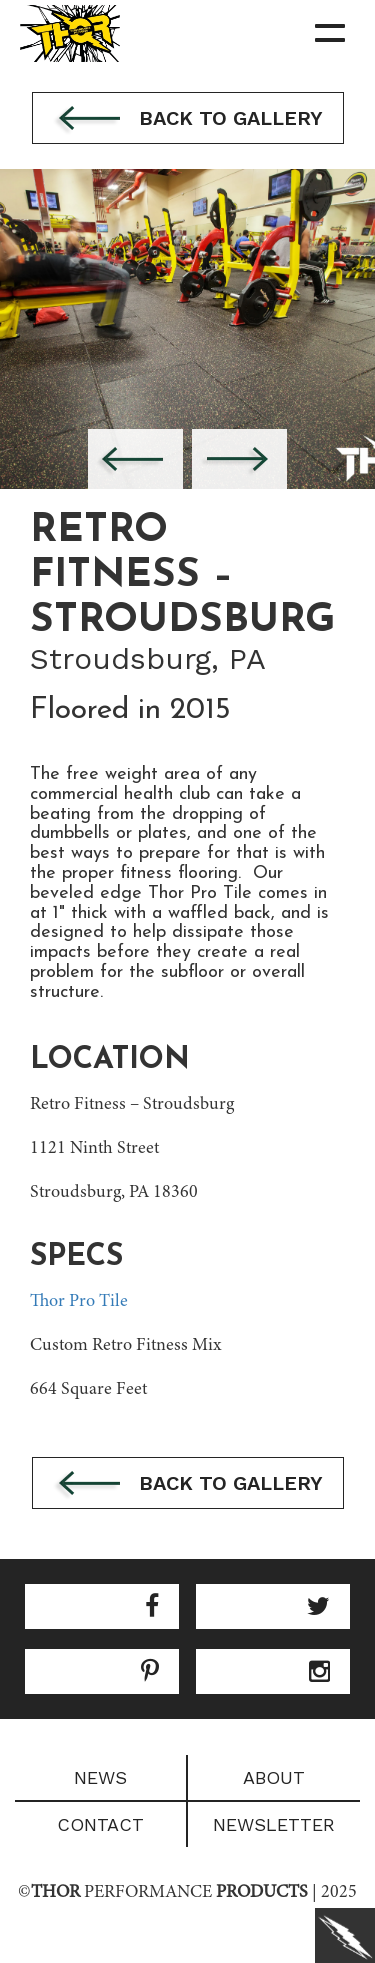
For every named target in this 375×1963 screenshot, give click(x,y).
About (274, 1777)
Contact (100, 1824)
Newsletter (274, 1824)
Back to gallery (188, 120)
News (100, 1777)
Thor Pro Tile (79, 1302)
